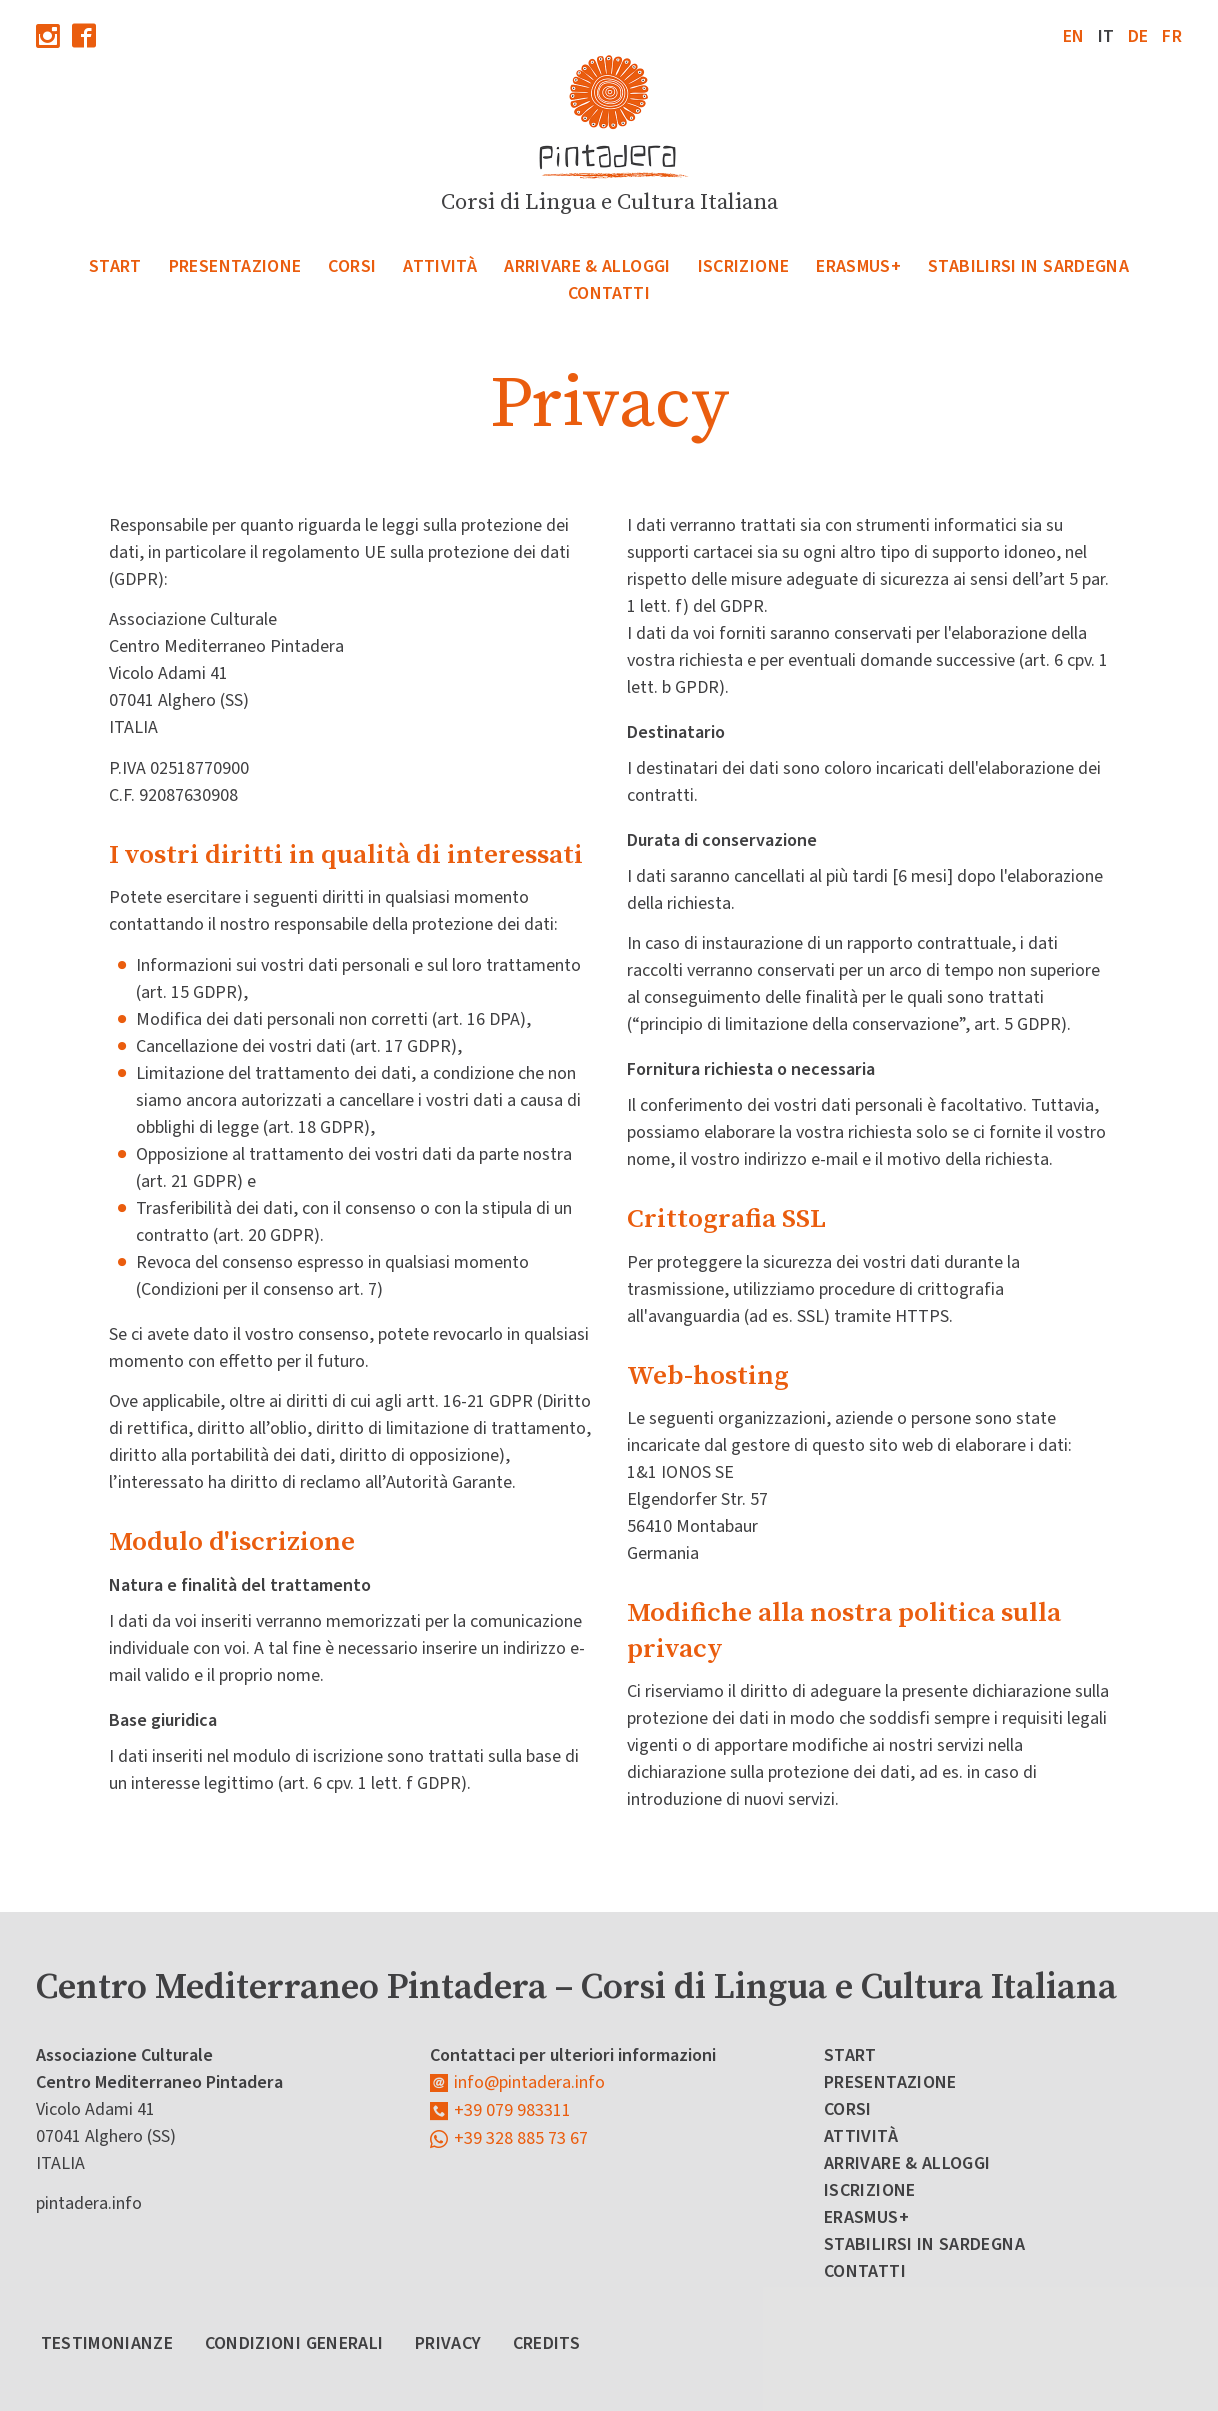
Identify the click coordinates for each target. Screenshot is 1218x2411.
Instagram (48, 35)
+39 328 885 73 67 (521, 2138)
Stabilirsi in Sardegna (1028, 266)
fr (1172, 36)
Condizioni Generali (294, 2343)
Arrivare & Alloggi (587, 266)
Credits (547, 2343)
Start (115, 266)
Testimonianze (107, 2343)
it (1106, 36)
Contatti (609, 293)
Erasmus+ (858, 266)
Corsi (352, 266)
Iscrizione (744, 266)
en (1074, 36)
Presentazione (235, 266)
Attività (440, 266)
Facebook (84, 35)
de (1138, 36)
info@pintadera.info (529, 2082)
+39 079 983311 (512, 2110)
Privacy (448, 2343)
